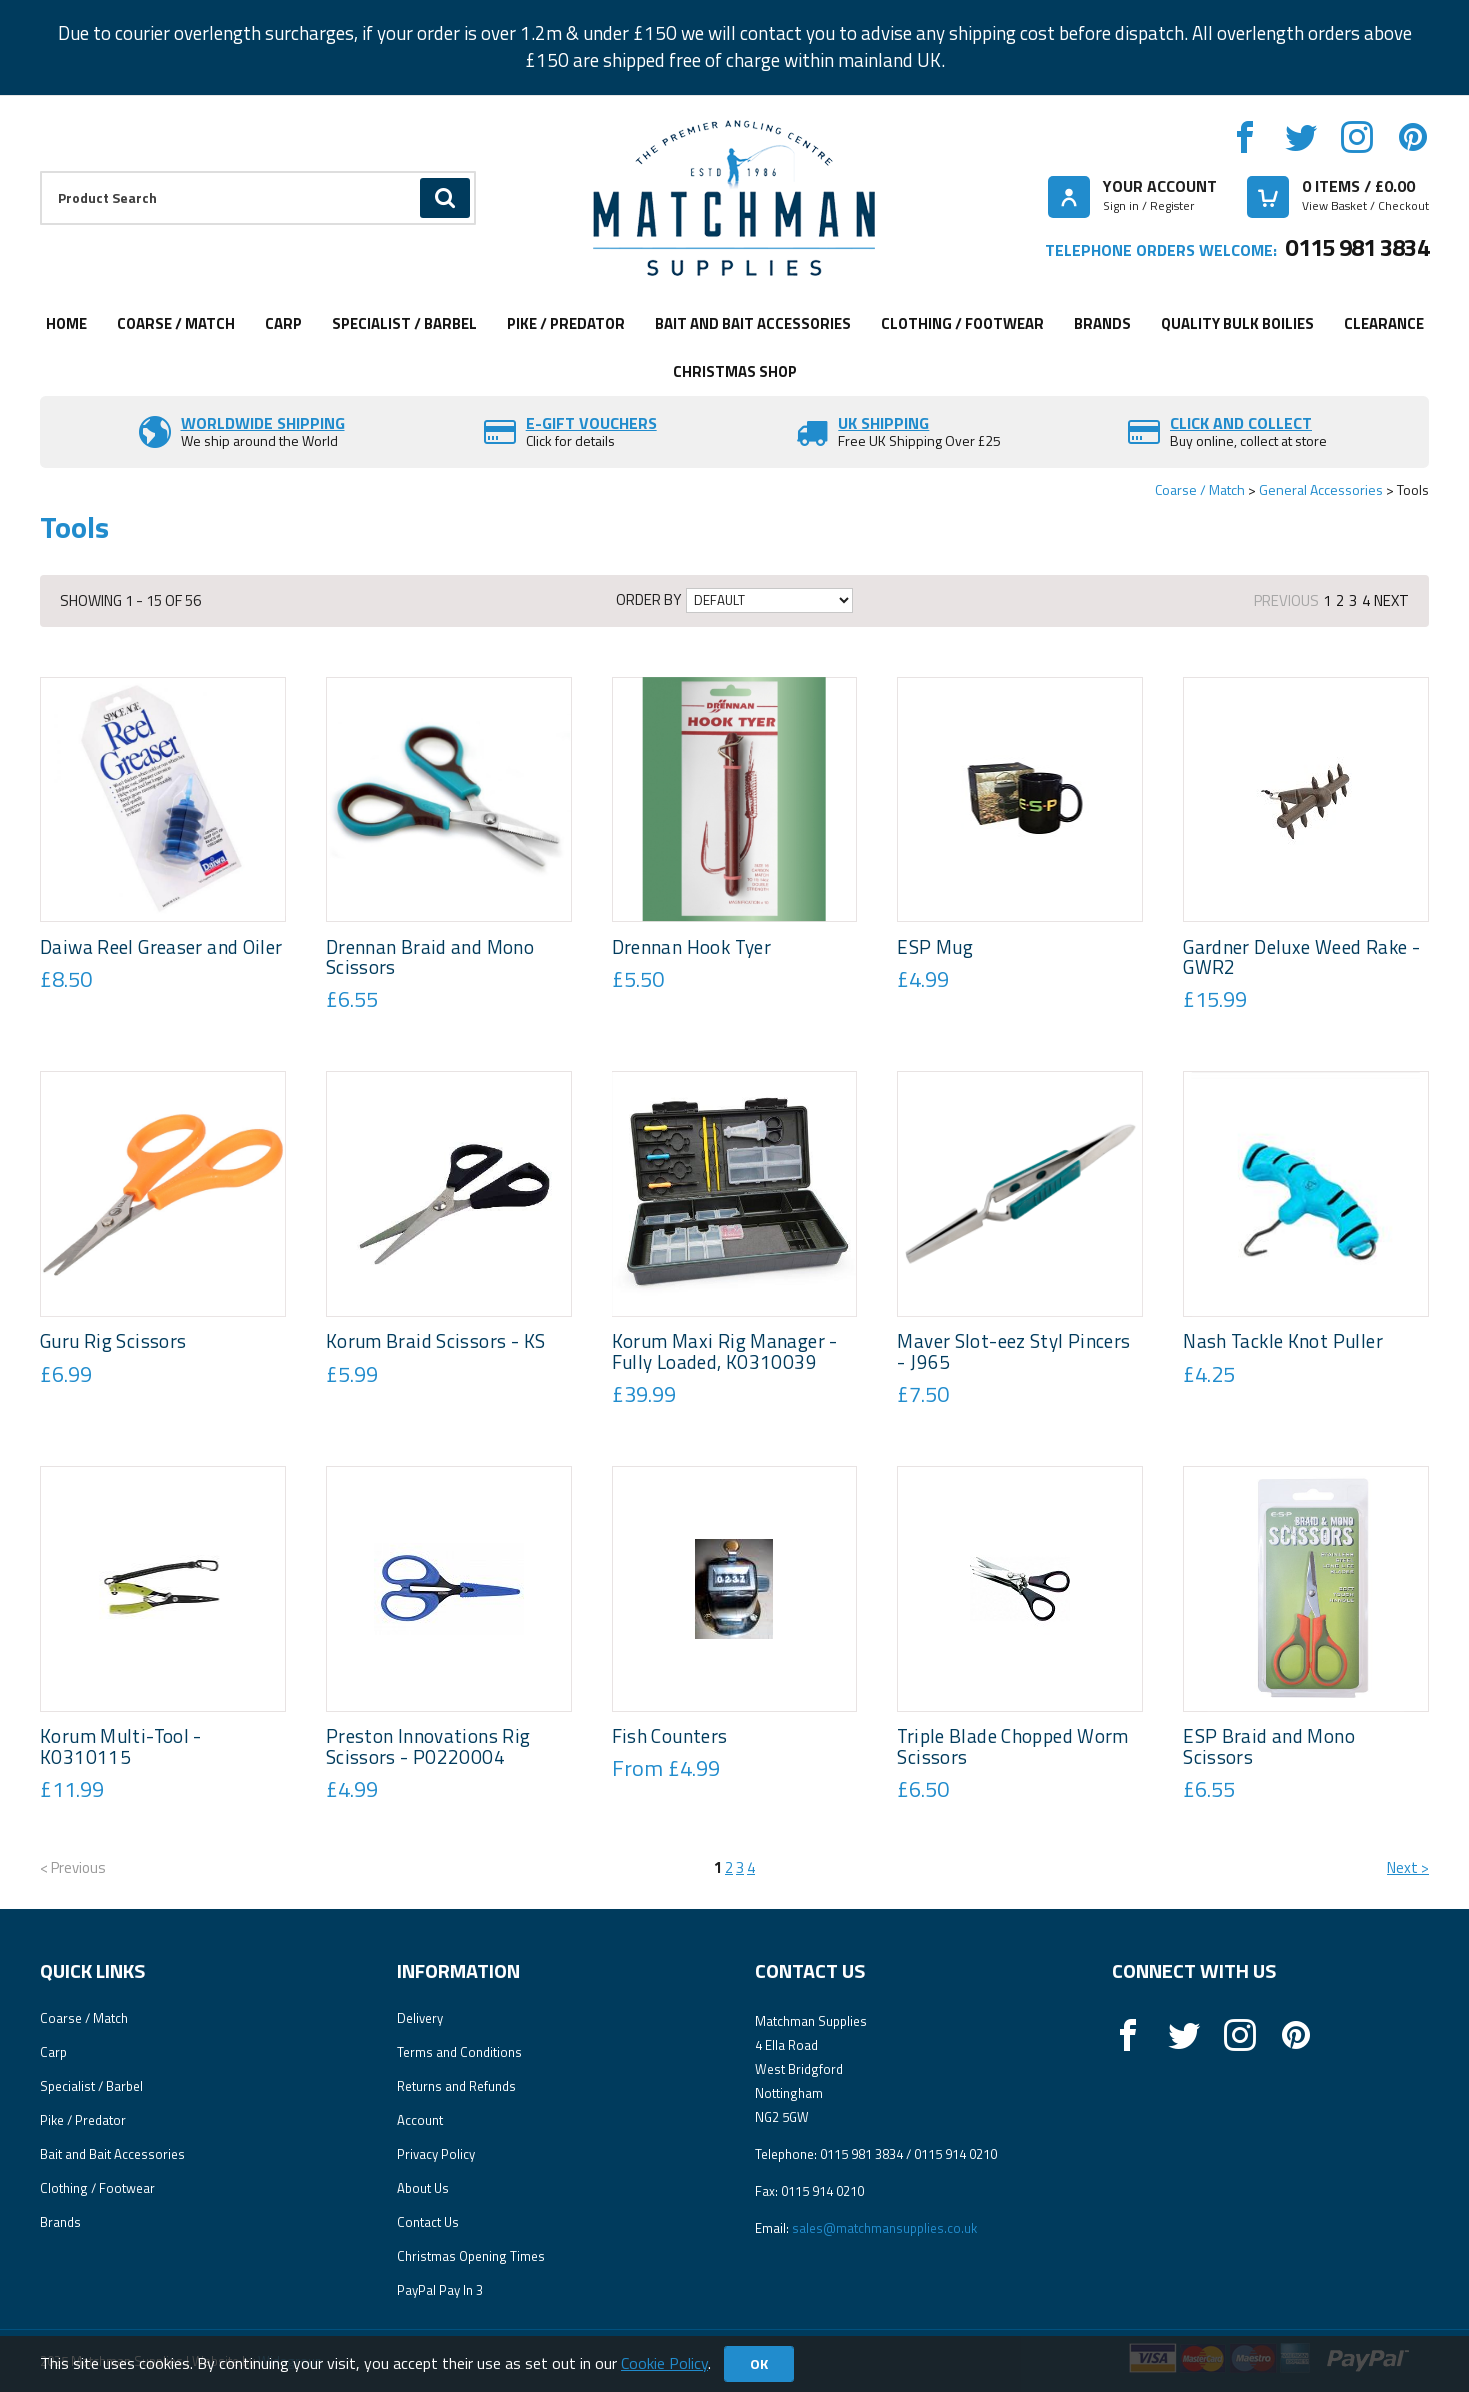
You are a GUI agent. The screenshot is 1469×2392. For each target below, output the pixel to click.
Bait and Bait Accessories (753, 323)
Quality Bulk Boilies (1237, 323)
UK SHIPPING (883, 423)
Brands (1102, 323)
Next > (1408, 1867)
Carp (283, 323)
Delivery (420, 2018)
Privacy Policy (436, 2154)
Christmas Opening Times (471, 2256)
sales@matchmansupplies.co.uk (884, 2228)
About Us (423, 2188)
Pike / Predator (566, 323)
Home (66, 323)
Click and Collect (1241, 423)
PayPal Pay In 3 (440, 2290)
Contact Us (428, 2222)
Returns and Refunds (456, 2086)
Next (1391, 600)
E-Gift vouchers (591, 423)
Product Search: (40, 171)
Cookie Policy (664, 2363)
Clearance (1384, 323)
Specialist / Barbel (404, 323)
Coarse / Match (176, 323)
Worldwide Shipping (263, 423)
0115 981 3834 (1357, 247)
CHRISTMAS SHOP (735, 371)
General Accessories (1321, 489)
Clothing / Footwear (962, 323)
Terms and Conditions (459, 2052)
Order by (648, 599)
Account (420, 2120)
